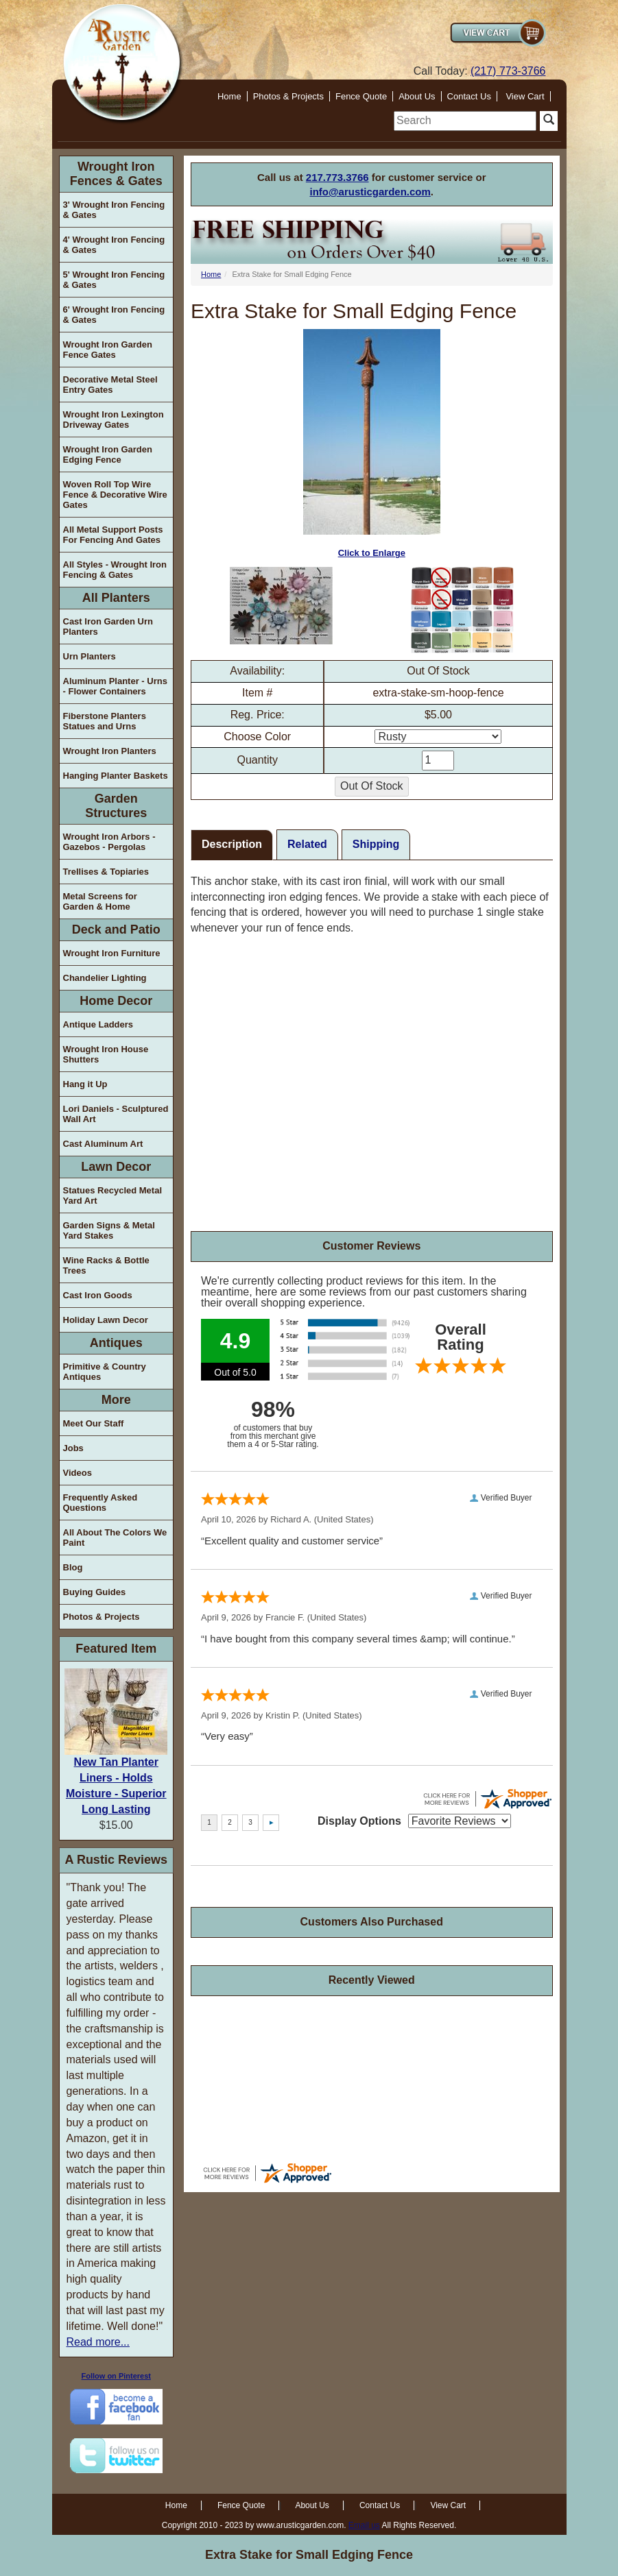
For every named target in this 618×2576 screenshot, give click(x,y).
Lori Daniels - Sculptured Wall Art (116, 1114)
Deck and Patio (116, 929)
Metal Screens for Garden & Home (100, 901)
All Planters (116, 598)
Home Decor (116, 1001)
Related (307, 844)
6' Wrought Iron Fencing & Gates (114, 314)
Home (229, 96)
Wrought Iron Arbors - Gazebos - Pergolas (109, 841)
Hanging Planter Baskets (115, 775)
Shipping (376, 844)
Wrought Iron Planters (109, 751)
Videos (77, 1473)
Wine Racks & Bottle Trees (106, 1265)
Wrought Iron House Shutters (106, 1054)
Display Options (359, 1821)
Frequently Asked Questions (100, 1502)
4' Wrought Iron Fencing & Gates (114, 244)
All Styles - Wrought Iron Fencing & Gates (115, 569)
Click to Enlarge (371, 444)
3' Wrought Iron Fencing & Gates (114, 209)
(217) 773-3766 (508, 71)
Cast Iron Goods (97, 1295)
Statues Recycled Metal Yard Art (113, 1195)
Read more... (98, 2342)
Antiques (116, 1343)
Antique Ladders (98, 1024)
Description (232, 844)
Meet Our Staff (93, 1423)
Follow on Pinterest (116, 2376)
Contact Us (469, 96)
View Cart (525, 96)
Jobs (73, 1448)
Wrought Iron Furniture (112, 953)
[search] (465, 121)
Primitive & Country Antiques (104, 1371)
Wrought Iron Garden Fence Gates (107, 349)
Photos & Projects (288, 96)
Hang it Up (85, 1084)
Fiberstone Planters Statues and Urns (104, 721)
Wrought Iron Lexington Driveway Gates (113, 419)
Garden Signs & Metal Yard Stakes (109, 1230)
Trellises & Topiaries (106, 871)
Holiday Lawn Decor (105, 1320)
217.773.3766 (337, 177)
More (116, 1400)
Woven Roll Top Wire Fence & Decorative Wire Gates (115, 494)
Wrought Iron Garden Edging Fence (107, 454)
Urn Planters (89, 656)
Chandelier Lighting (105, 978)
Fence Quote (361, 96)
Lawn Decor (116, 1167)
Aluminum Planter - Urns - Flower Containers (115, 686)
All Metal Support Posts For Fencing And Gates (113, 534)
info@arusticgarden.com (370, 191)
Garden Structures (116, 806)
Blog (73, 1567)
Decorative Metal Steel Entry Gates (110, 384)
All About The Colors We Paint (115, 1537)
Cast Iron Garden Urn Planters (108, 626)
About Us (417, 96)
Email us (364, 2525)
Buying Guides (94, 1592)
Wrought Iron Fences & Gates (116, 174)
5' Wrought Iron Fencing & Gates (114, 279)
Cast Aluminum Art (103, 1144)
